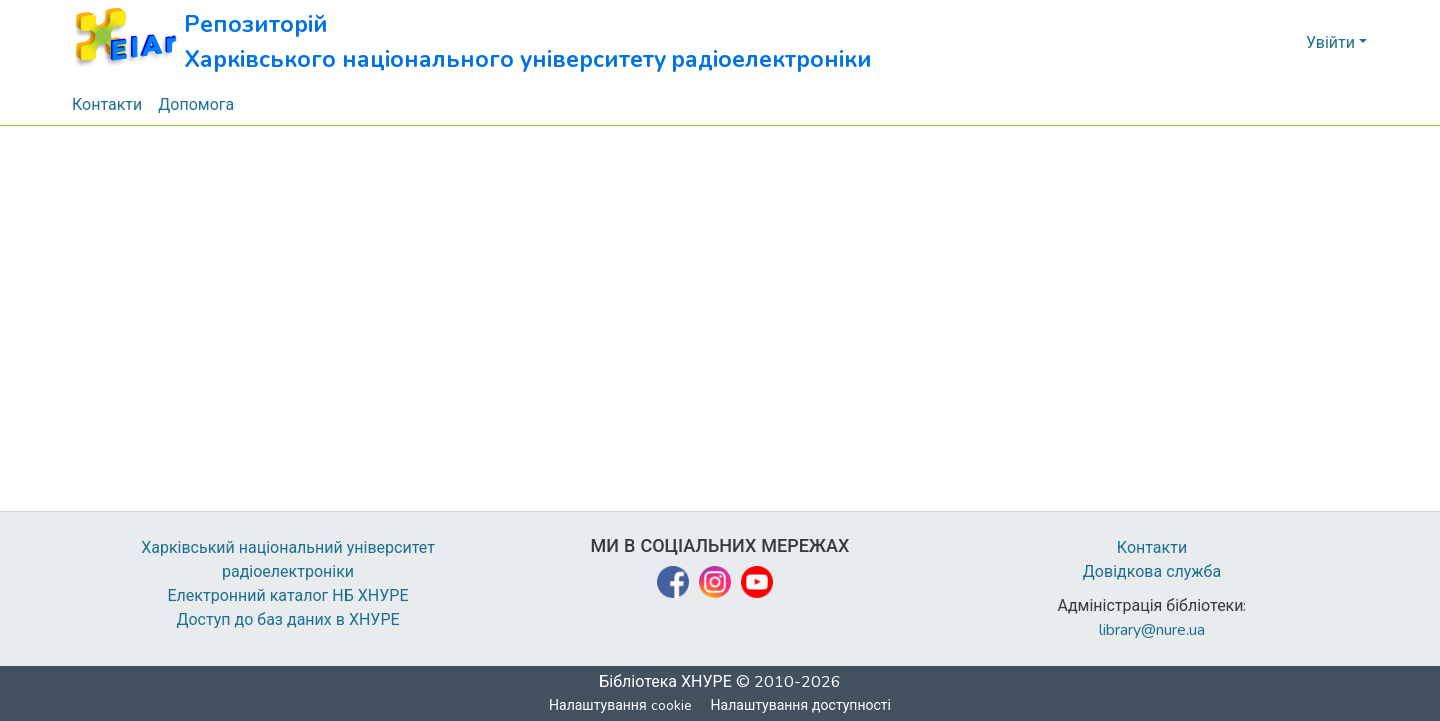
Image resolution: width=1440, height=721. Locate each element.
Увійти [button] (1332, 43)
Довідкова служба (1152, 572)
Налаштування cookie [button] (620, 705)
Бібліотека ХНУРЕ (665, 682)
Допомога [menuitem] (197, 105)
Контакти (1152, 548)
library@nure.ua (1152, 630)
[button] (472, 42)
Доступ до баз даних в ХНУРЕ (288, 620)
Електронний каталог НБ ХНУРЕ (288, 596)
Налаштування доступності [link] (801, 705)
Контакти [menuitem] (107, 105)
